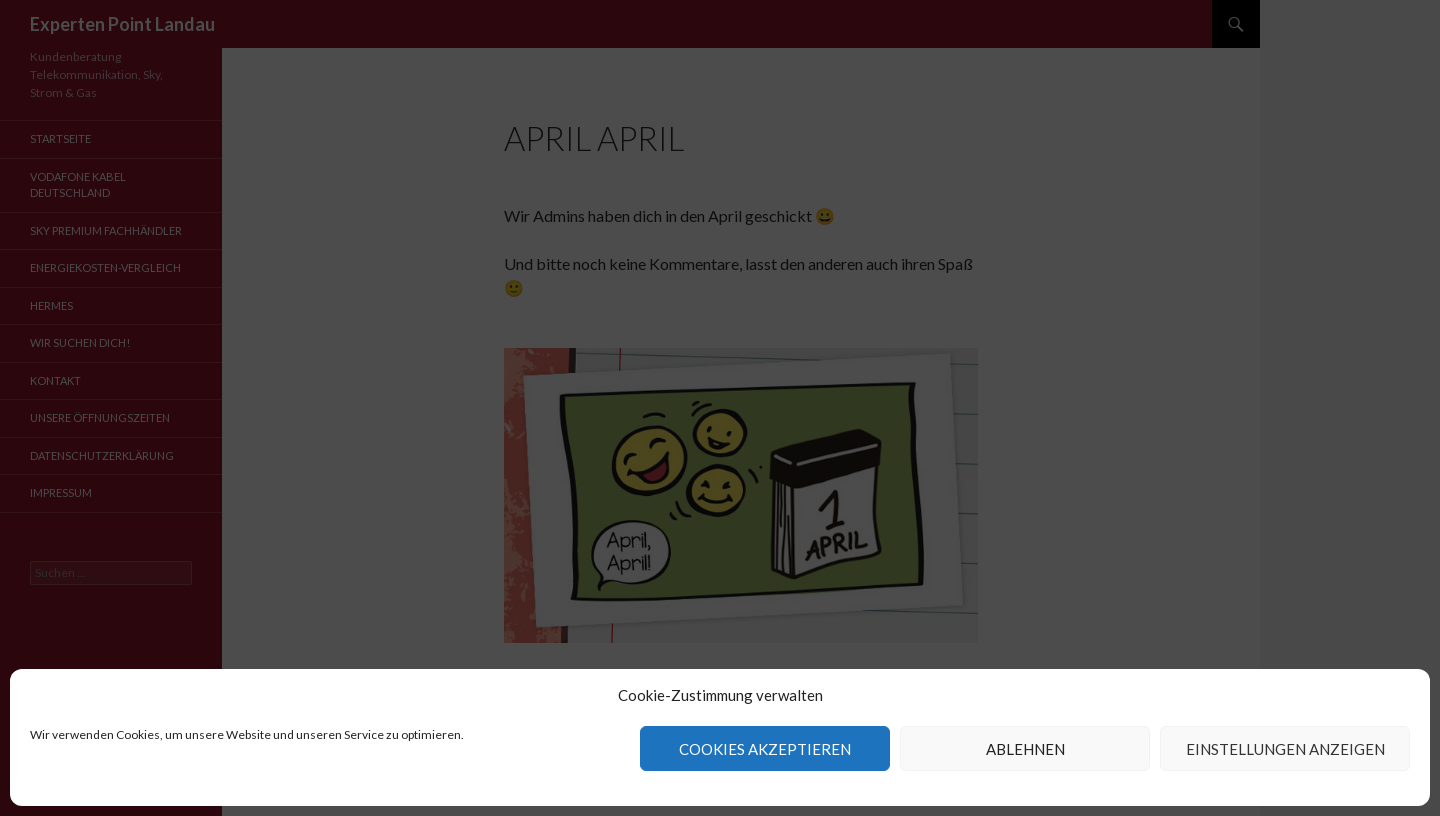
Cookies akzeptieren (765, 749)
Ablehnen (1025, 749)
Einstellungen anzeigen (1285, 749)
